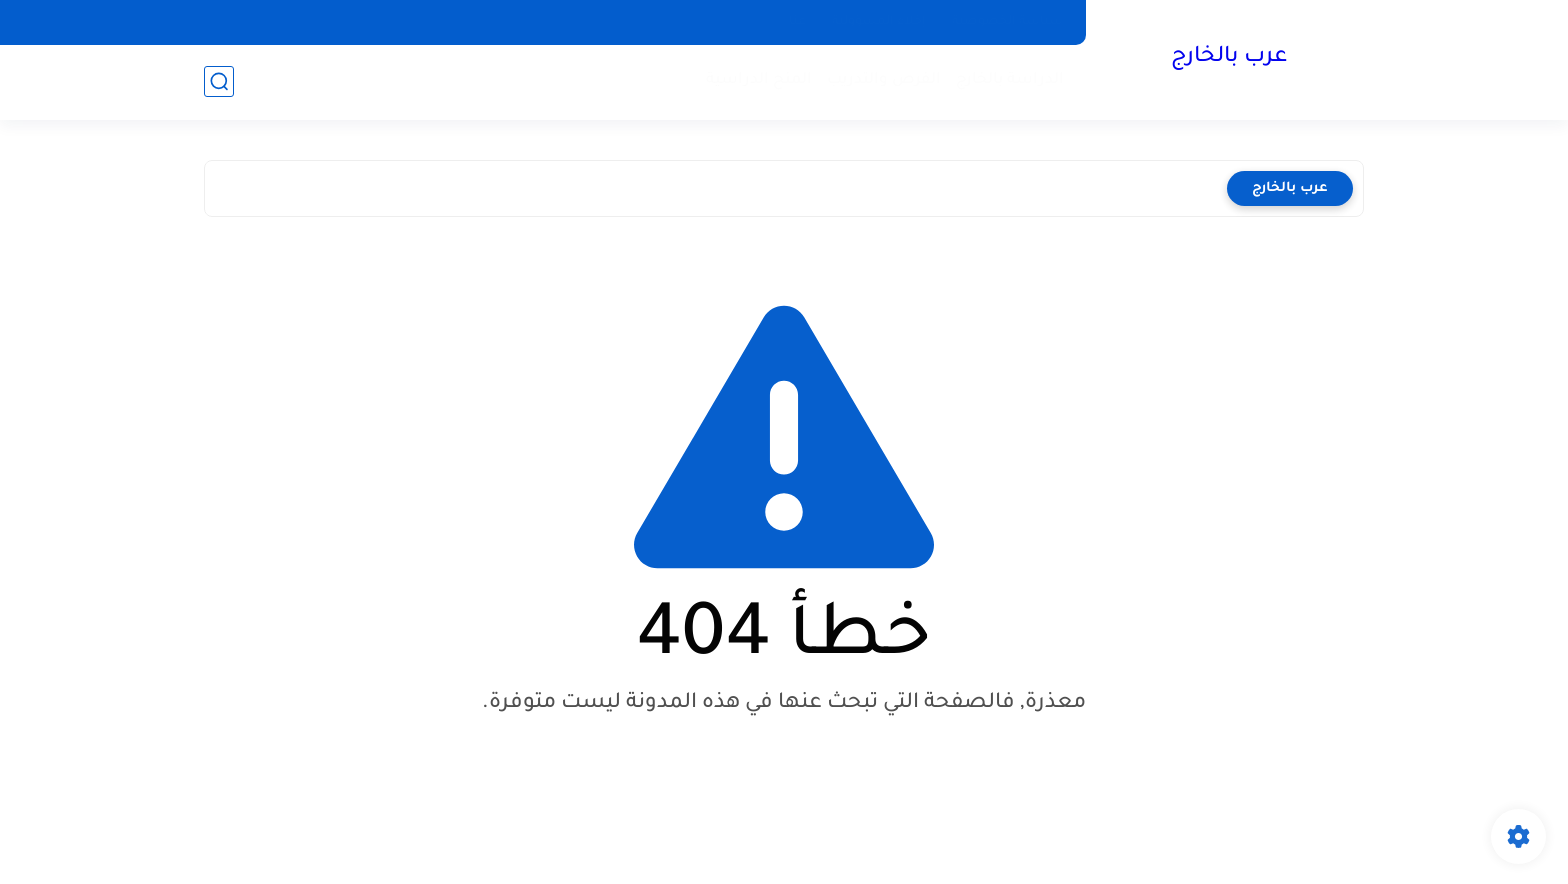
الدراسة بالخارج (1010, 80)
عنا (797, 22)
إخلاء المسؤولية (879, 22)
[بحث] (219, 81)
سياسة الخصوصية (1007, 22)
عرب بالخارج (1229, 58)
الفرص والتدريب (884, 80)
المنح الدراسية (759, 80)
